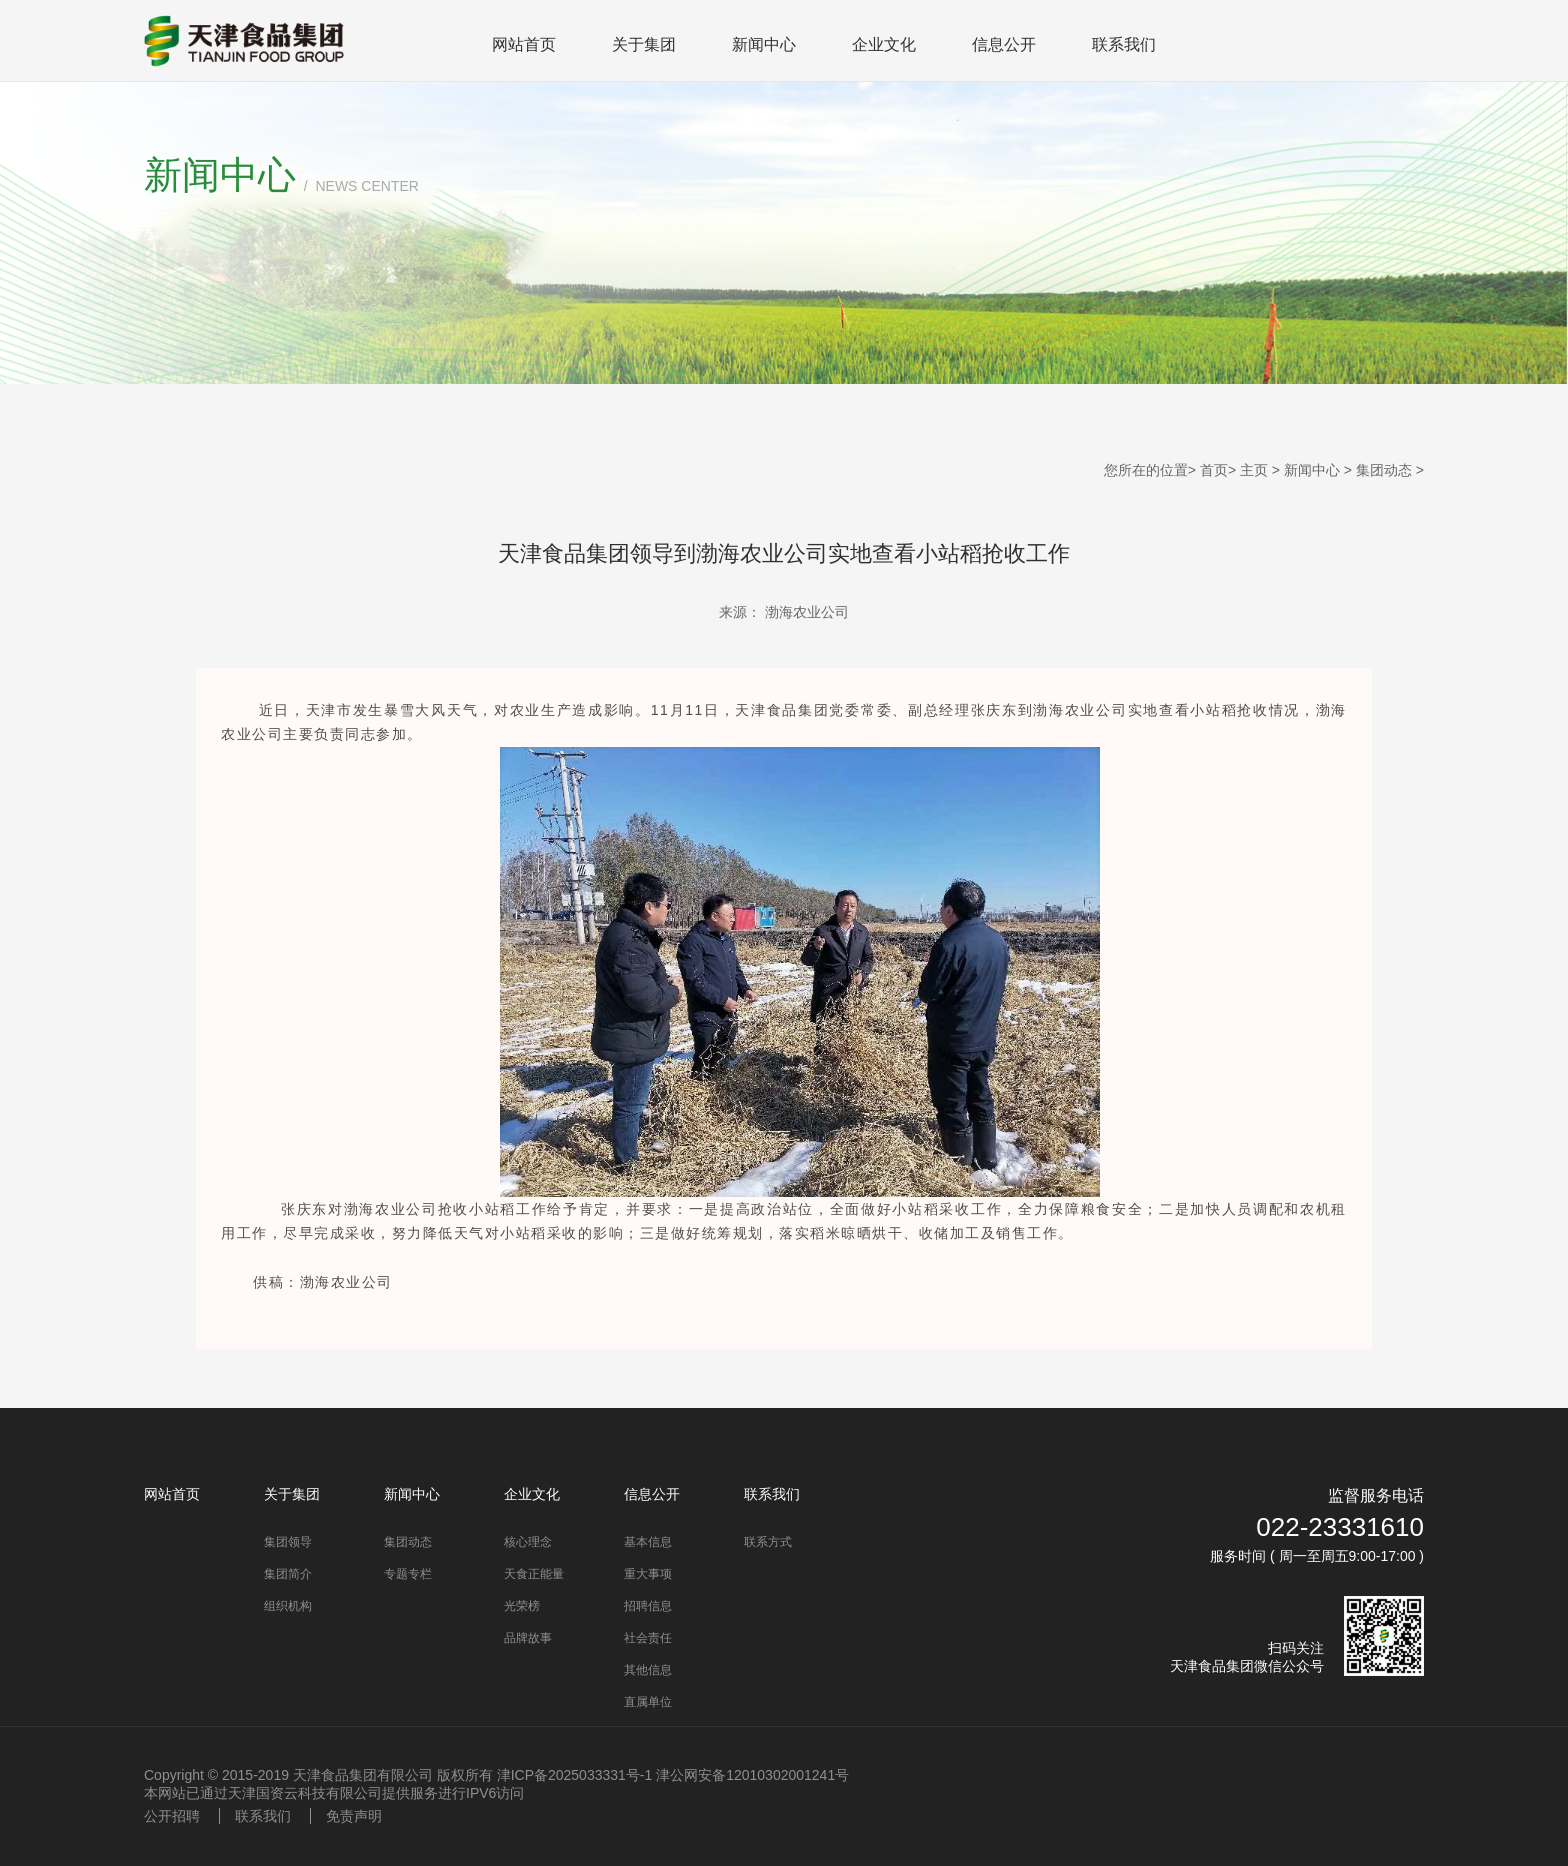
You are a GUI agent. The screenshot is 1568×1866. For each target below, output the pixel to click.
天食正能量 (534, 1574)
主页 (1254, 470)
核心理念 (528, 1542)
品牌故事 (528, 1638)
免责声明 (354, 1816)
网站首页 (524, 44)
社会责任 (648, 1638)
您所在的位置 (1146, 470)
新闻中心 (764, 44)
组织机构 (288, 1606)
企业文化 (884, 44)
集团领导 (288, 1542)
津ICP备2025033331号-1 (575, 1775)
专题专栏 (408, 1574)
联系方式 (768, 1542)
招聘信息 (648, 1606)
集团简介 (288, 1574)
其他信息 (648, 1670)
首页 (1214, 470)
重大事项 (648, 1574)
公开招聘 (172, 1816)
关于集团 (644, 44)
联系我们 (1124, 44)
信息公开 (1004, 44)
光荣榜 (522, 1606)
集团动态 (1384, 470)
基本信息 (648, 1542)
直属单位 (648, 1702)
